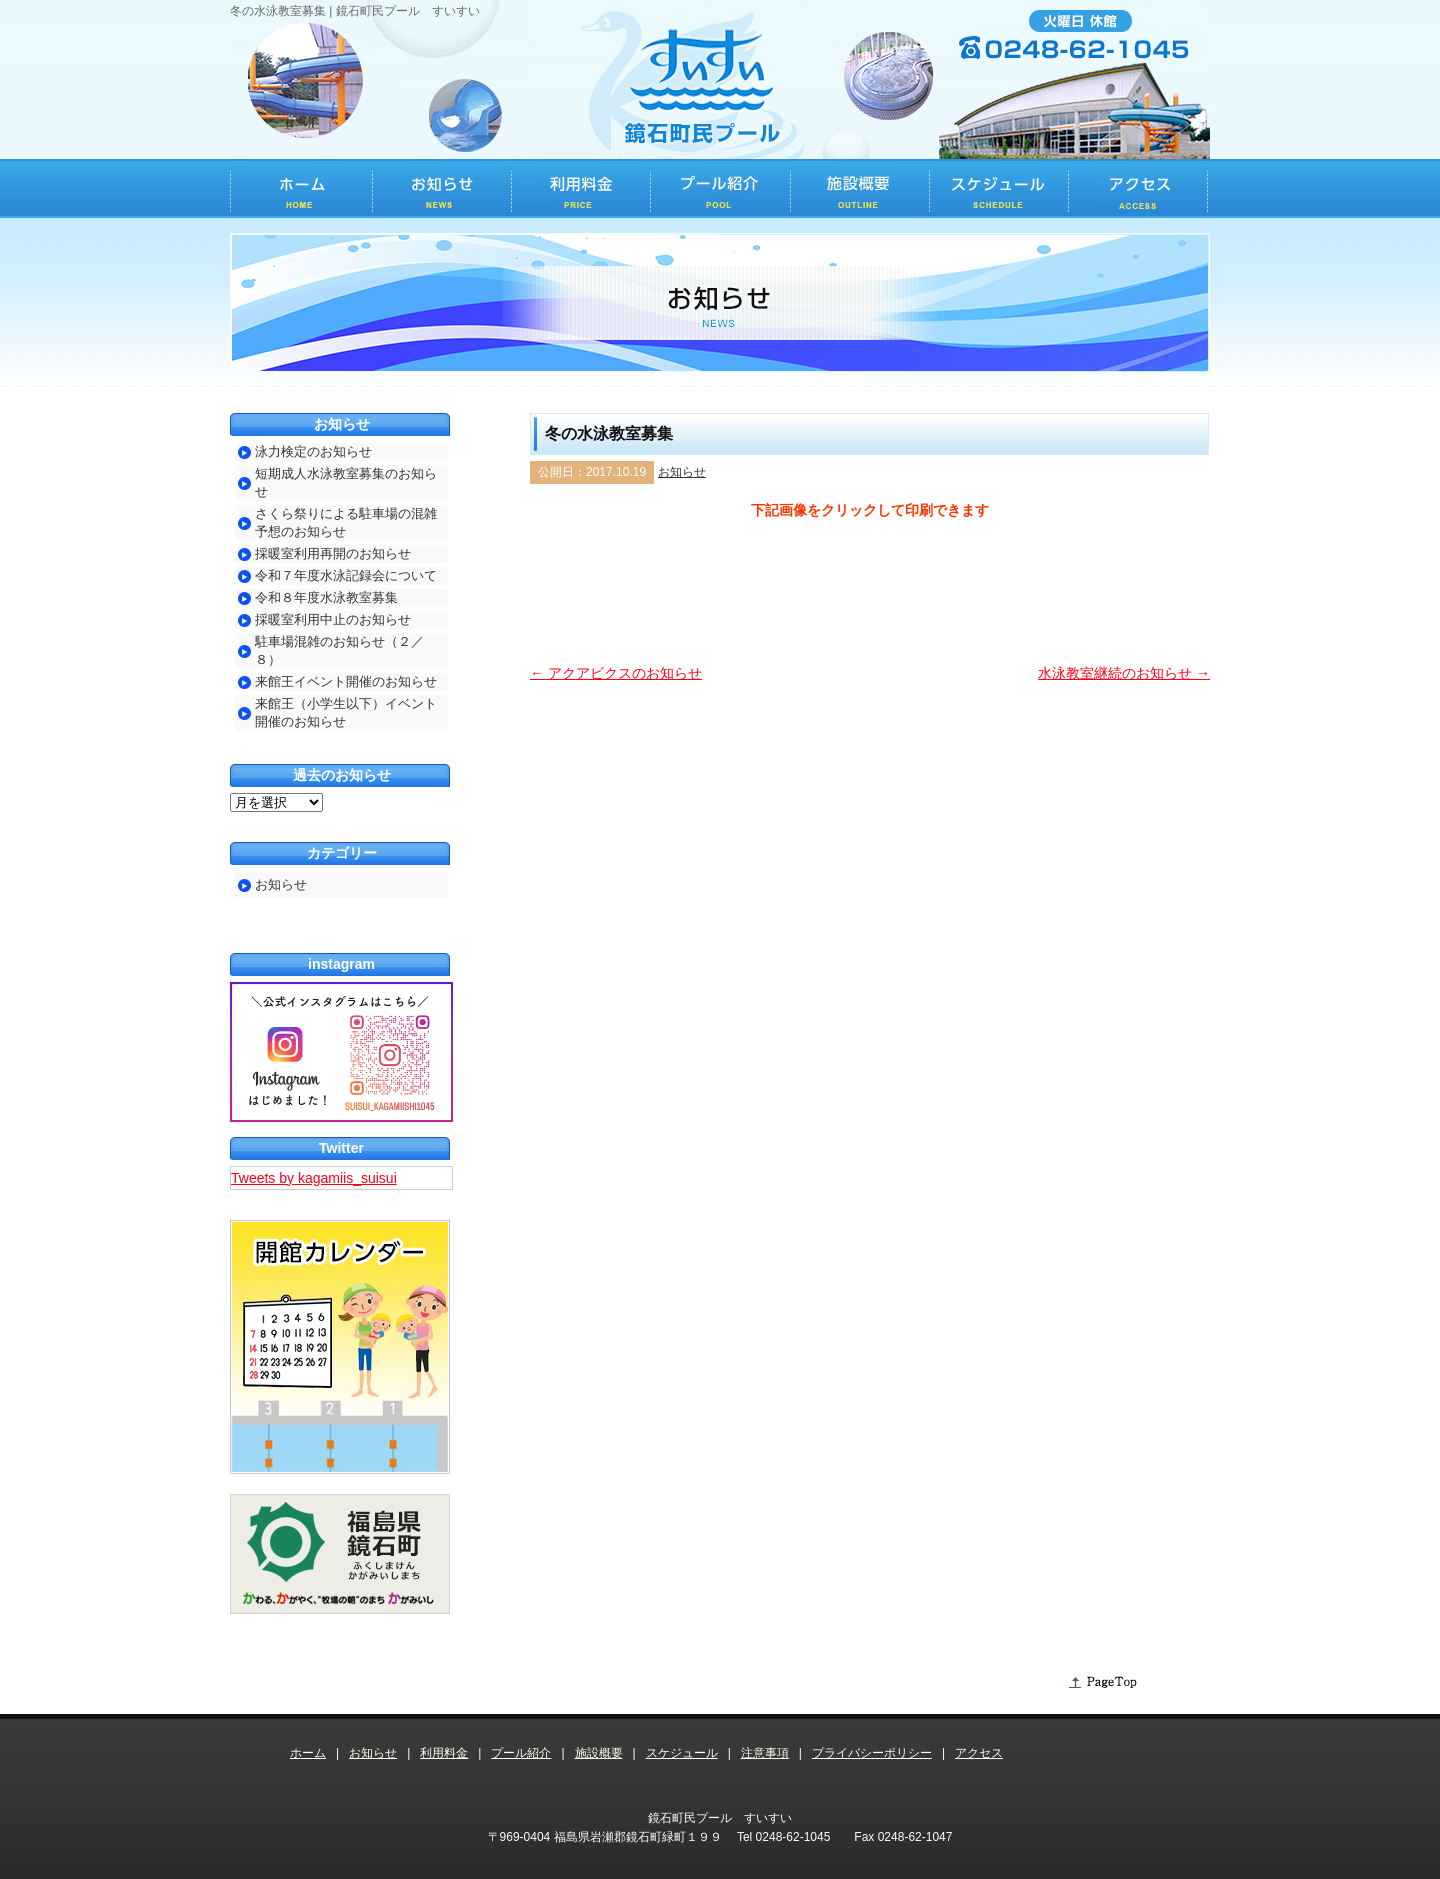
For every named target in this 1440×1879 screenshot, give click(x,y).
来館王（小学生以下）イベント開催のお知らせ (346, 712)
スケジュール (682, 1753)
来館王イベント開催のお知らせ (346, 681)
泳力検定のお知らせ (313, 451)
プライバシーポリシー (872, 1753)
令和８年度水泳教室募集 (326, 597)
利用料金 (444, 1753)
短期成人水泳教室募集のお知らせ (346, 482)
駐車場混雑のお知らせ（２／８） (339, 650)
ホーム (308, 1753)
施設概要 (599, 1753)
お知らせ (682, 472)
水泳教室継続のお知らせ (1124, 673)
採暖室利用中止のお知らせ (333, 619)
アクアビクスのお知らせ (616, 673)
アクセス (979, 1753)
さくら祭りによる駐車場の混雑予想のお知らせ (346, 522)
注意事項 (765, 1753)
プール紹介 (521, 1753)
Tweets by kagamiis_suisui (314, 1178)
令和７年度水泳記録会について (346, 575)
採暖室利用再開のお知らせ (333, 553)
